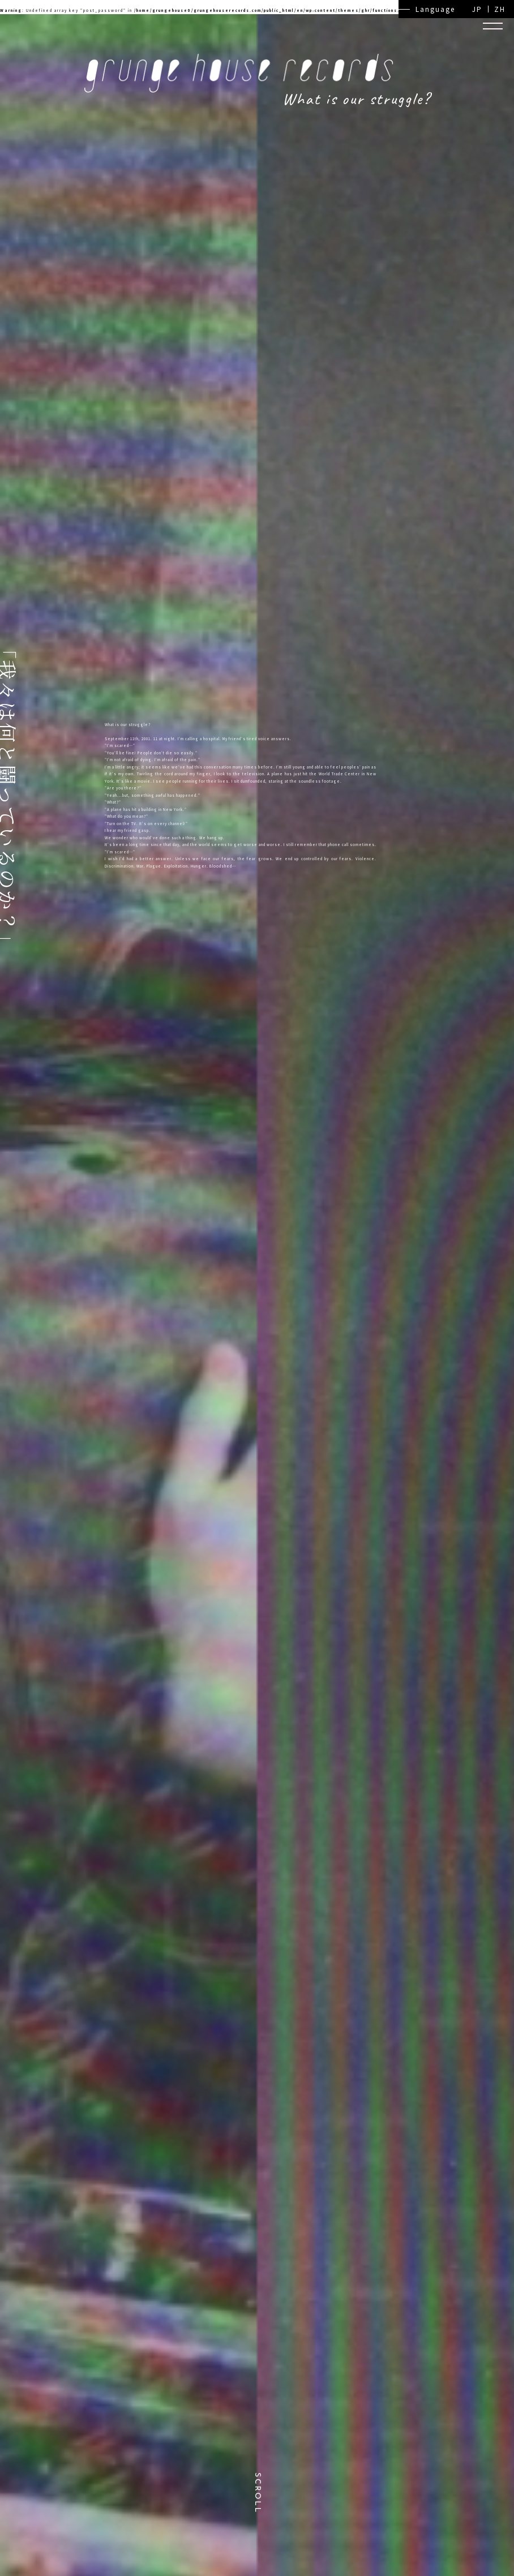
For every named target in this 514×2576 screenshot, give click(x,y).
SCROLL (257, 2493)
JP (477, 9)
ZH (500, 9)
